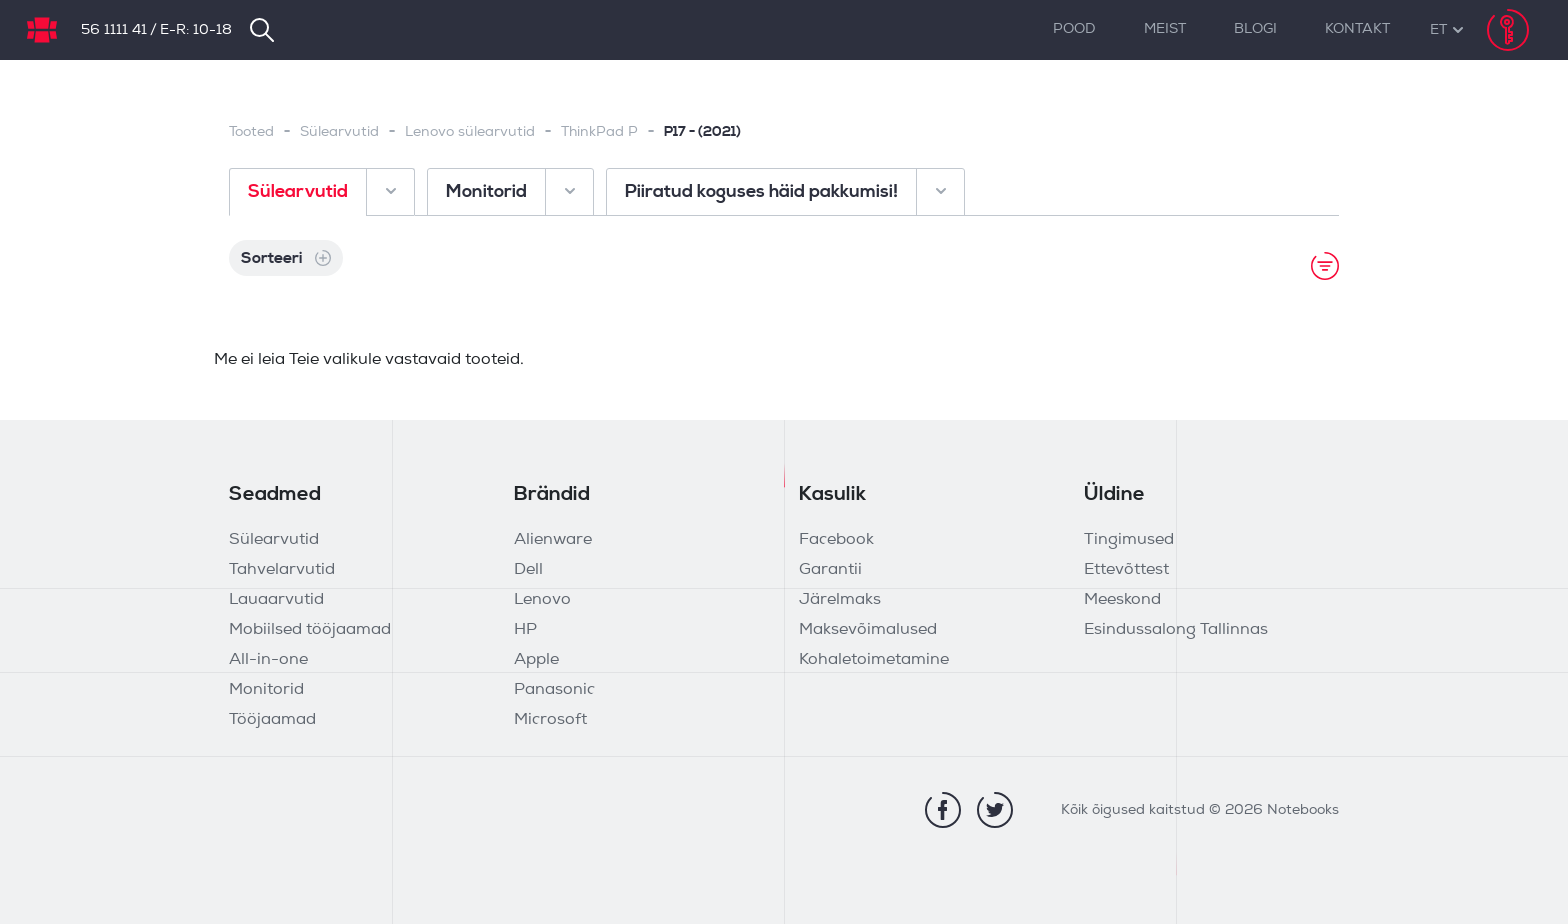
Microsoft (550, 720)
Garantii (830, 570)
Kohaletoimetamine (874, 660)
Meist (1165, 29)
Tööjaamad (272, 720)
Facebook (836, 540)
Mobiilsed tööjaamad (310, 630)
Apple (536, 660)
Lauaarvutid (276, 600)
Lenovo (542, 600)
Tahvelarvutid (282, 570)
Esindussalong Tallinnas (1176, 630)
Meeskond (1122, 600)
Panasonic (554, 690)
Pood (1074, 29)
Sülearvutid (339, 132)
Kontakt (1357, 29)
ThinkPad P (599, 132)
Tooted (251, 132)
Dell (528, 570)
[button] (1438, 30)
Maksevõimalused (868, 630)
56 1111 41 (114, 30)
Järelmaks (840, 600)
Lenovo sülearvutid (470, 132)
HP (525, 630)
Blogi (1255, 29)
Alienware (553, 540)
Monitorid (266, 690)
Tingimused (1129, 540)
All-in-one (268, 660)
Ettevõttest (1126, 570)
